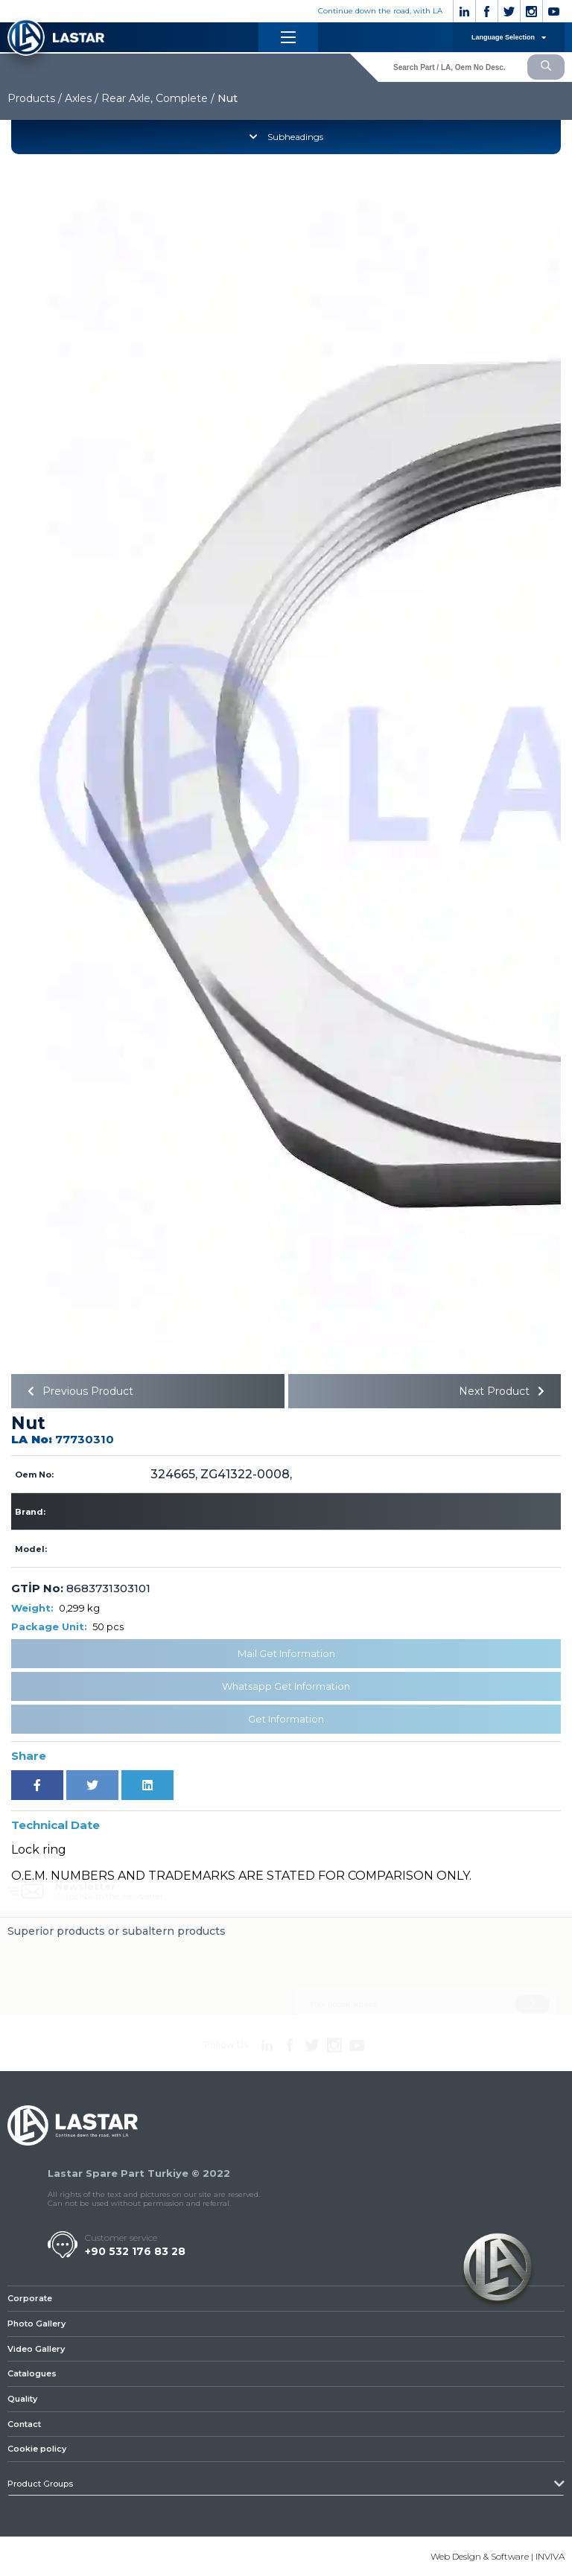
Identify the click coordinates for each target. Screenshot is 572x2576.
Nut (227, 98)
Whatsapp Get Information (286, 1686)
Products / (34, 98)
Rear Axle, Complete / (157, 98)
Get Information (286, 1719)
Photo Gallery (36, 2323)
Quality (22, 2399)
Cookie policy (36, 2448)
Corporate (29, 2298)
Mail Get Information (286, 1653)
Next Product (504, 1391)
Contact (24, 2424)
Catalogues (32, 2373)
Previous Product (77, 1391)
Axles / (81, 98)
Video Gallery (36, 2349)
